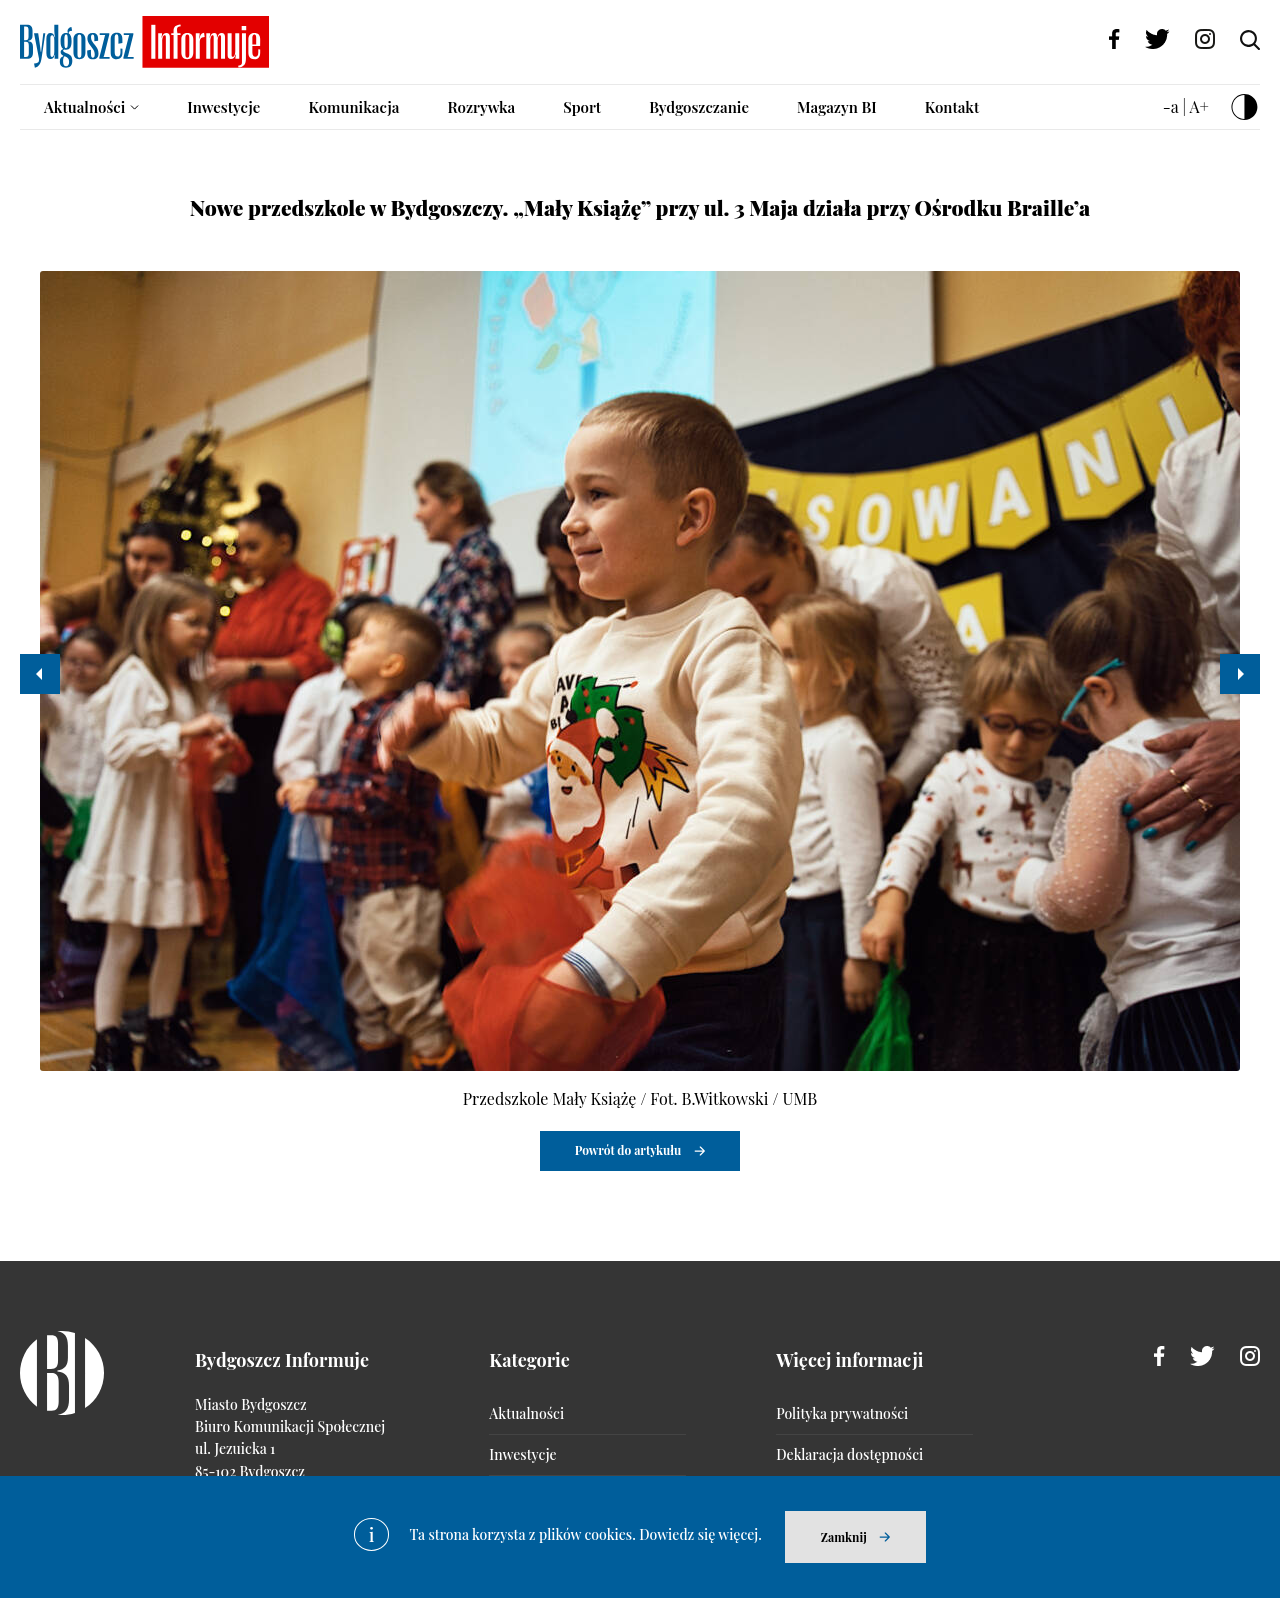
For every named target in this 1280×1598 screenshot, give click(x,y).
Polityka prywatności (842, 1413)
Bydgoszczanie (699, 107)
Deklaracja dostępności (849, 1454)
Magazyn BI (837, 107)
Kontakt (952, 107)
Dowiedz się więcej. (700, 1534)
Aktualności (84, 107)
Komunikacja (353, 107)
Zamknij (844, 1537)
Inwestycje (223, 107)
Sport (582, 107)
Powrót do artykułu (628, 1150)
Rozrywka (481, 107)
